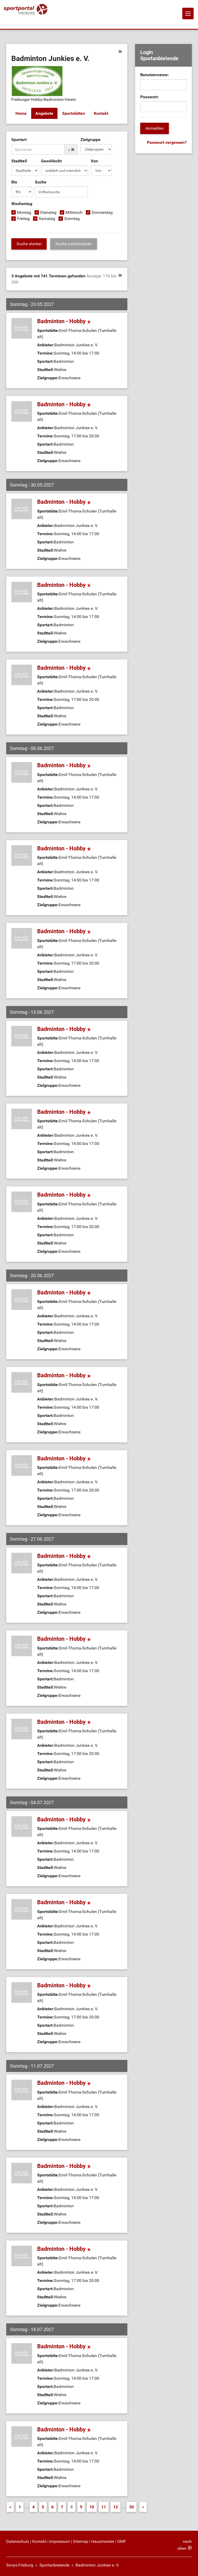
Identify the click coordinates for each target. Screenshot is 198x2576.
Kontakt (101, 113)
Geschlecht (51, 160)
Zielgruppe (90, 139)
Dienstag (48, 212)
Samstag (47, 218)
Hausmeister (102, 2541)
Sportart (19, 139)
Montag (24, 212)
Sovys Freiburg (19, 2565)
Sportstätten (73, 113)
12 (115, 2506)
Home (21, 113)
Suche (40, 182)
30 (131, 2506)
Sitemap (80, 2541)
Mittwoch (73, 212)
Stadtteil (19, 160)
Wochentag (21, 203)
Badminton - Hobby (64, 321)
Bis (14, 182)
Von (94, 160)
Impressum (60, 2541)
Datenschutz (17, 2541)
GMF (121, 2541)
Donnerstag (102, 212)
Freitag (23, 218)
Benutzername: (154, 74)
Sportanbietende (54, 2565)
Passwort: (149, 96)
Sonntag (72, 218)
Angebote (44, 113)
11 (103, 2506)
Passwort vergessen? (167, 142)
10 (91, 2506)
